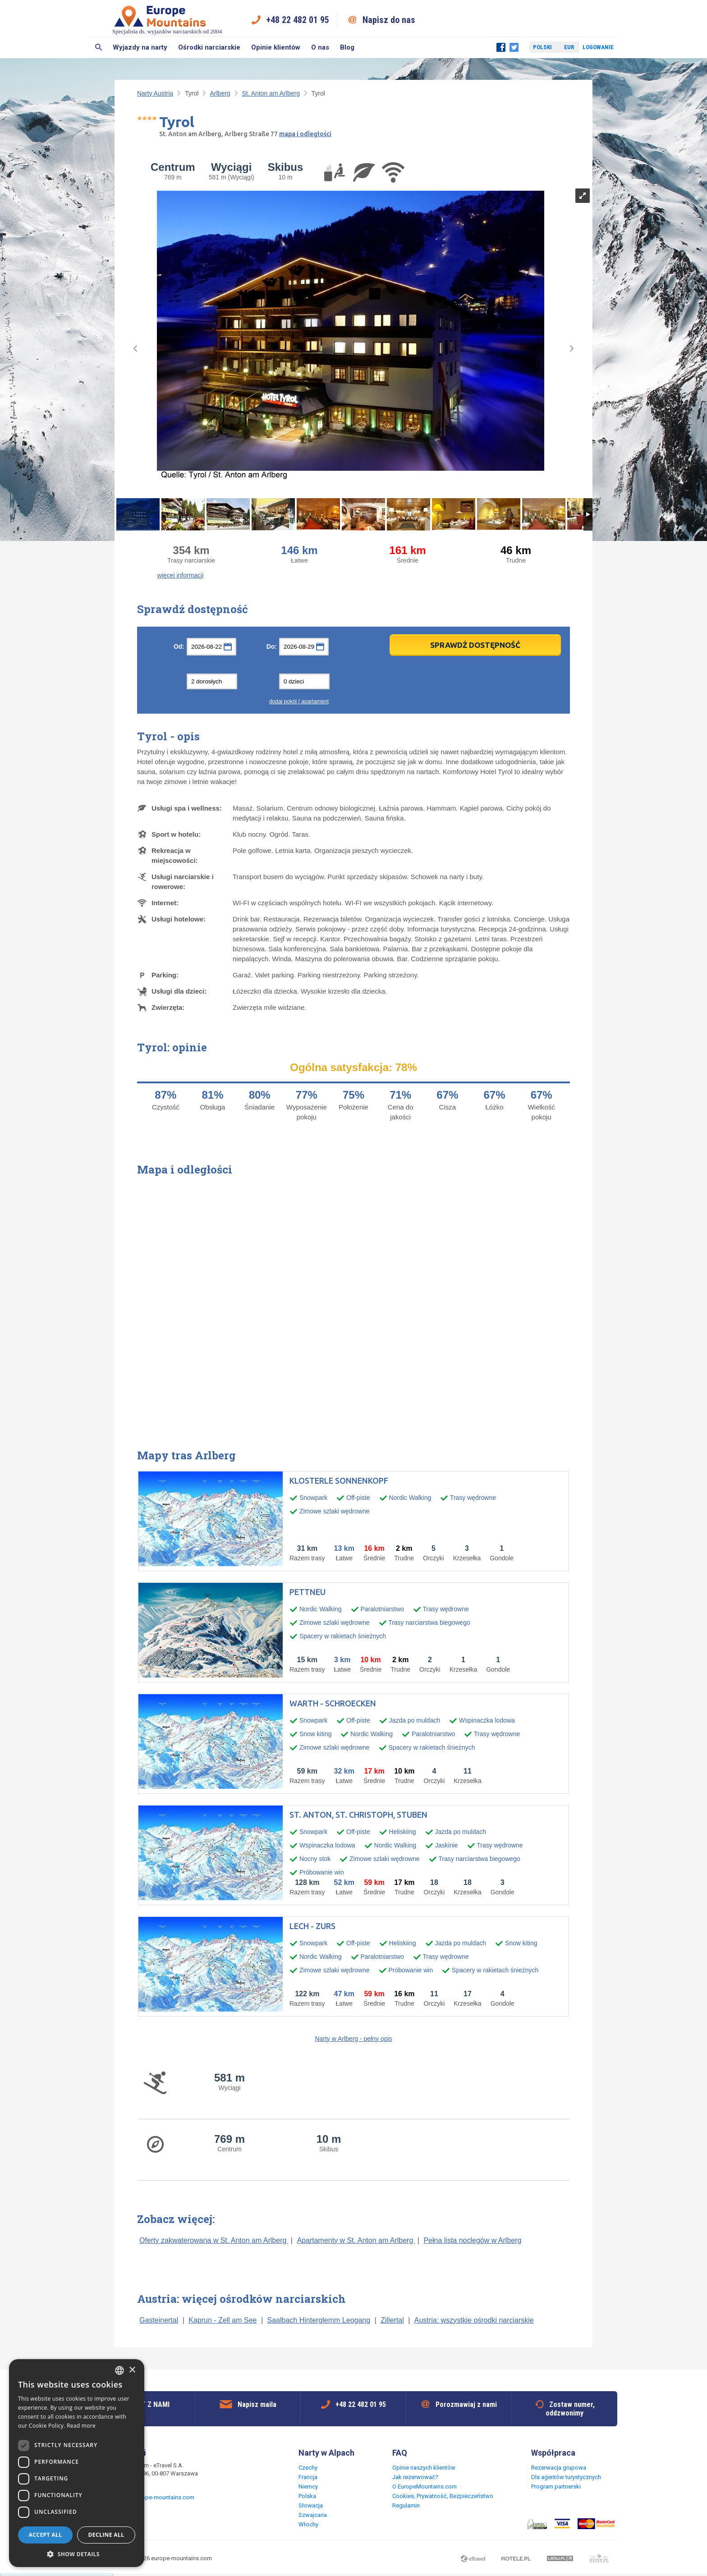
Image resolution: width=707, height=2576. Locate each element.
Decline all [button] (106, 2535)
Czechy (307, 2467)
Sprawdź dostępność (475, 645)
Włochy (308, 2524)
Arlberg (220, 93)
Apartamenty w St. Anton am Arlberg (356, 2240)
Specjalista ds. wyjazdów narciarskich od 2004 (167, 20)
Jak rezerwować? (415, 2477)
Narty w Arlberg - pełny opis (353, 2038)
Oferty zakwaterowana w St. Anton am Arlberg (214, 2240)
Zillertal (392, 2320)
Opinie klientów (275, 47)
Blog (347, 47)
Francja (307, 2477)
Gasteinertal (158, 2320)
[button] (76, 2553)
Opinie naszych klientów (423, 2467)
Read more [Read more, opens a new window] (81, 2425)
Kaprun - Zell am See (222, 2320)
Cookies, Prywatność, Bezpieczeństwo (442, 2496)
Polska (307, 2496)
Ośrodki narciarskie (209, 47)
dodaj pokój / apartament (299, 701)
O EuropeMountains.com (424, 2486)
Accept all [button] (45, 2535)
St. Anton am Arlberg (271, 93)
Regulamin (406, 2505)
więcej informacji (180, 575)
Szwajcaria (312, 2515)
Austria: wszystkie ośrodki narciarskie (474, 2320)
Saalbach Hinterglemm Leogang (319, 2320)
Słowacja (310, 2505)
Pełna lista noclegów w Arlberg (472, 2240)
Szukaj (98, 47)
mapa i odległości (305, 134)
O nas (320, 47)
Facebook (500, 47)
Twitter (514, 47)
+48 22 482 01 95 (297, 19)
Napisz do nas (389, 19)
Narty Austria (155, 93)
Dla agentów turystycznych (566, 2477)
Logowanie (598, 47)
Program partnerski (556, 2486)
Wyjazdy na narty (140, 47)
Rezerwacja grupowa (558, 2467)
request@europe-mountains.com (151, 2497)
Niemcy (308, 2486)
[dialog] (76, 2463)
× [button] (132, 2370)
